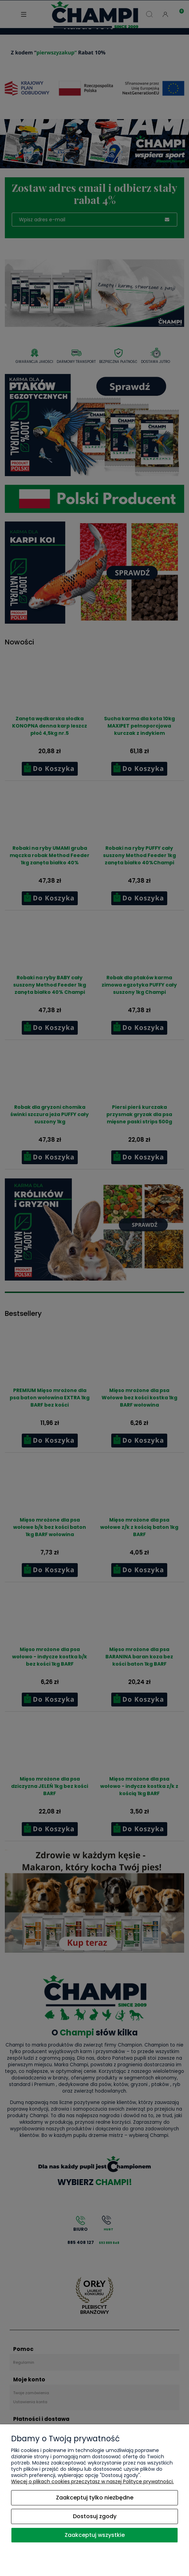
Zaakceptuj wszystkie (95, 2535)
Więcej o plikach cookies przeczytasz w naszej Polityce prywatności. (92, 2481)
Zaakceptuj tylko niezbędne (94, 2498)
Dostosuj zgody (94, 2516)
